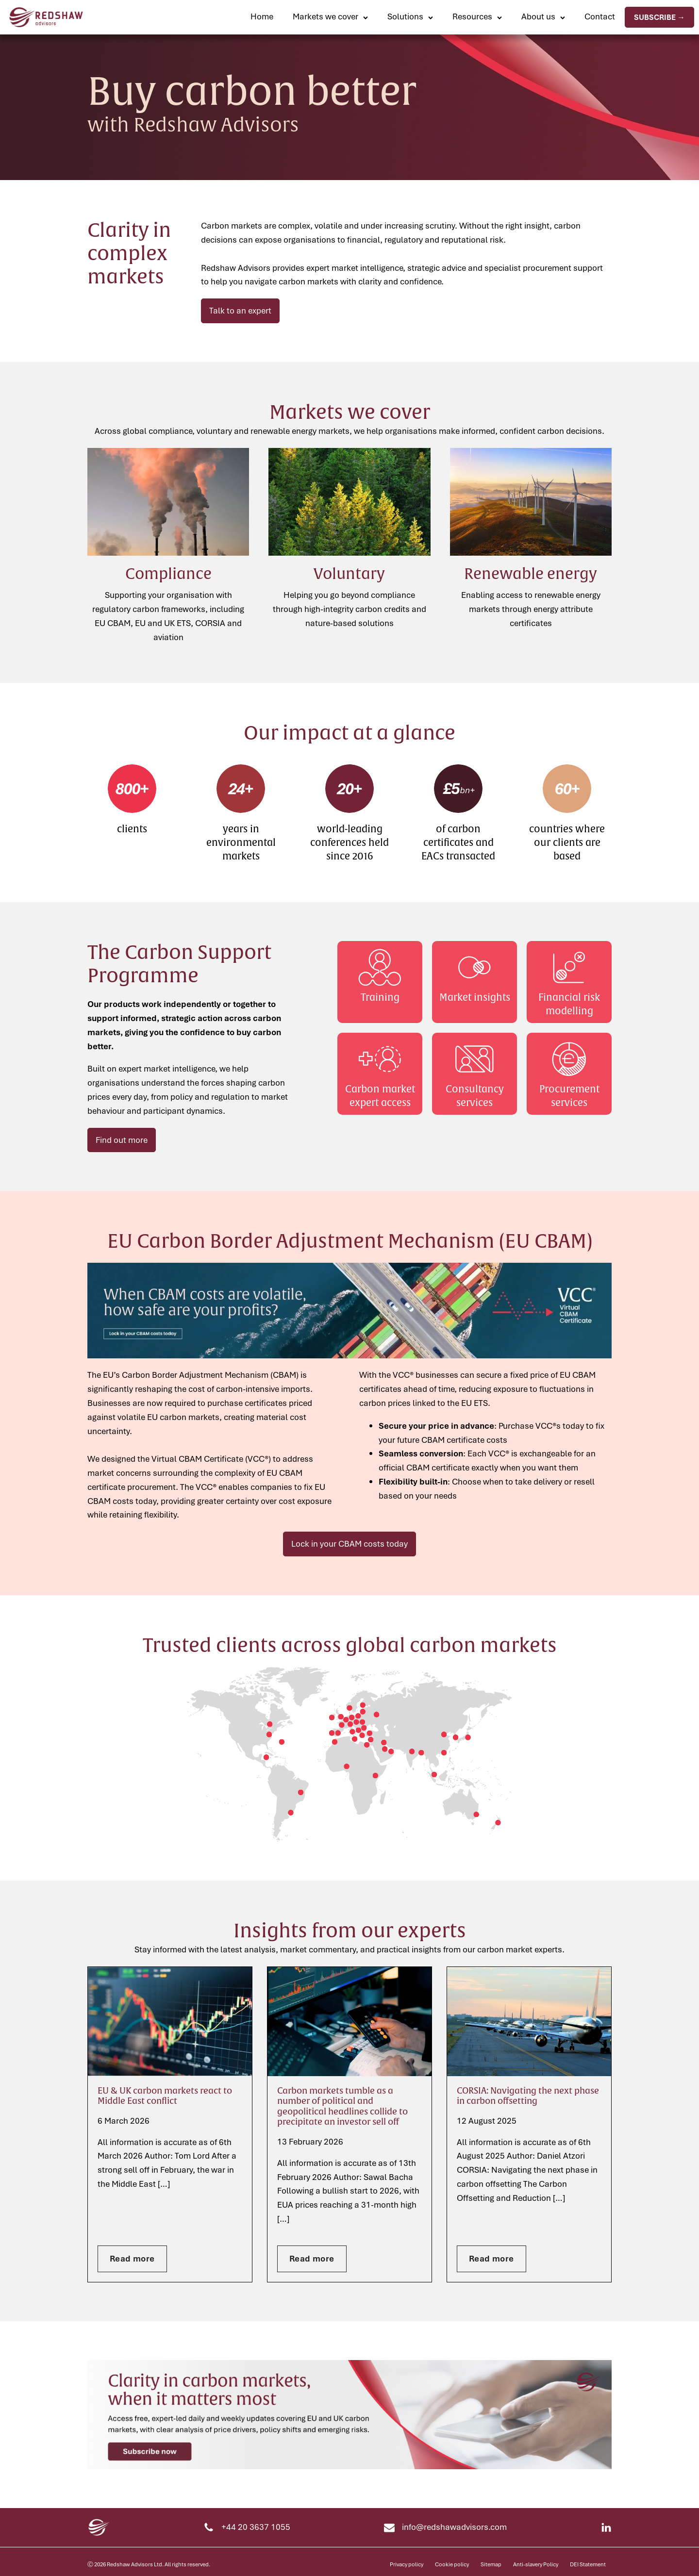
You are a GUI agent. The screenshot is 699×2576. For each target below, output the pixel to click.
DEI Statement (588, 2564)
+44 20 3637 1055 (255, 2526)
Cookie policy (452, 2564)
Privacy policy (406, 2564)
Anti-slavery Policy (535, 2564)
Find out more (122, 1139)
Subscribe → (659, 17)
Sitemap (491, 2564)
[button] (330, 17)
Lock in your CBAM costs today (349, 1543)
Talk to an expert (240, 310)
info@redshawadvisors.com (454, 2526)
